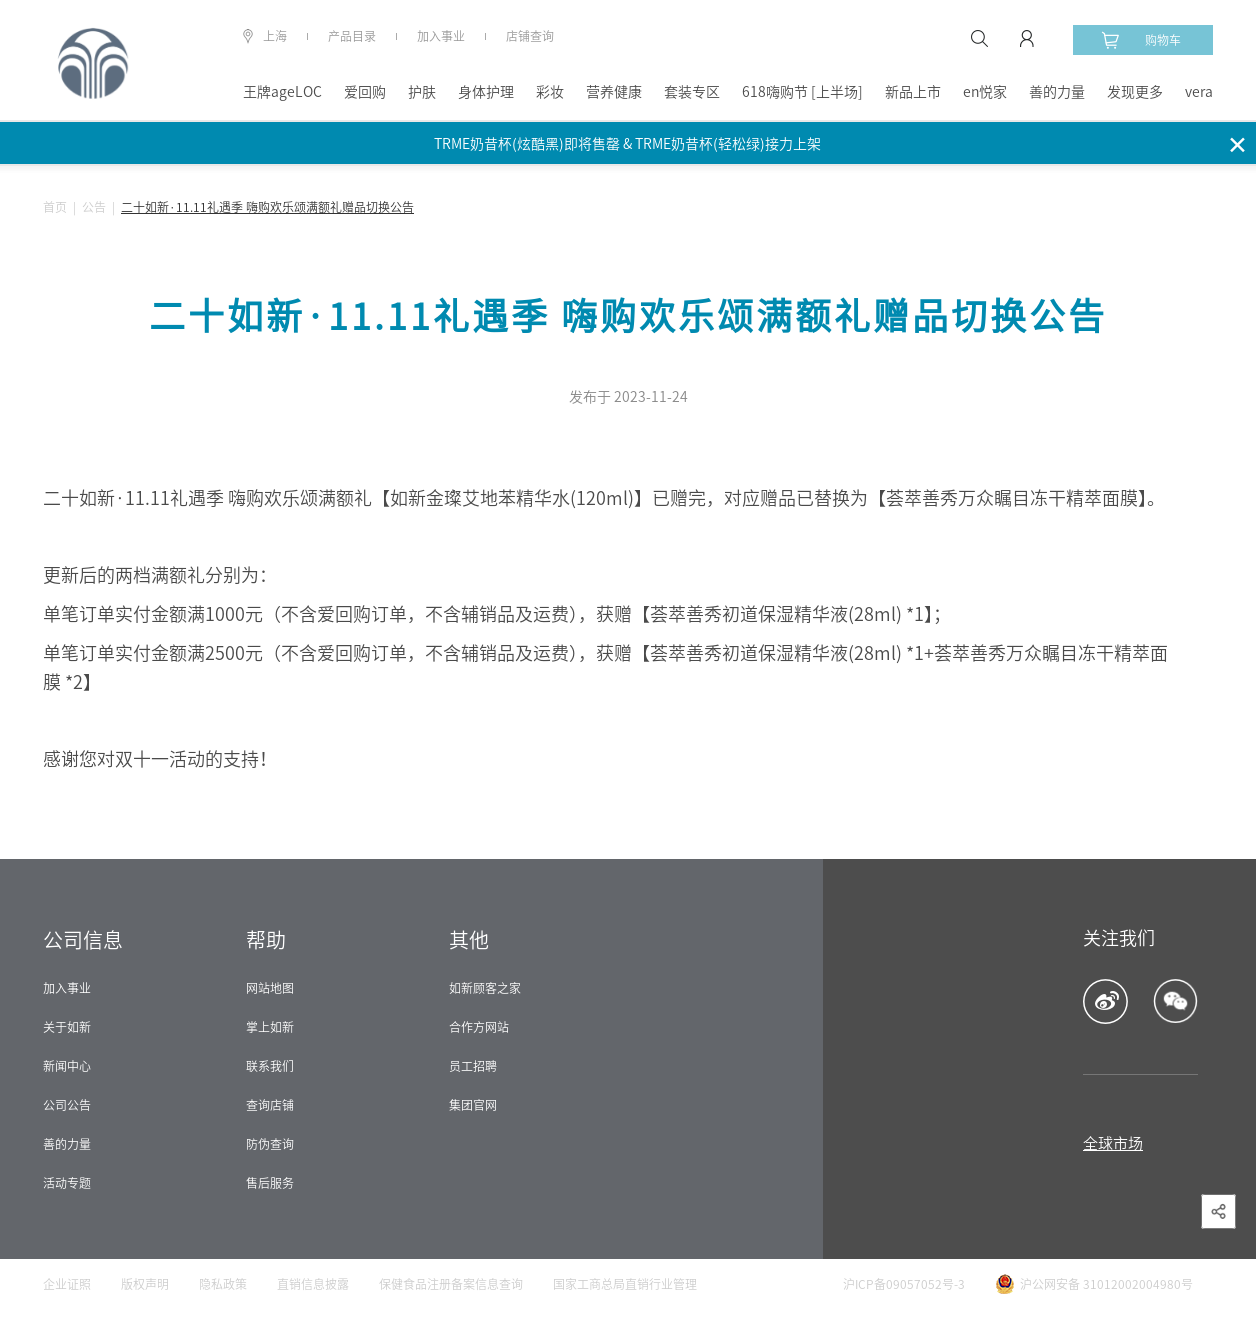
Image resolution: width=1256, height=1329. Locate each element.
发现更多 (1135, 92)
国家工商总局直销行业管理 (625, 1284)
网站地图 (270, 988)
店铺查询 (530, 36)
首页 (55, 207)
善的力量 (1057, 92)
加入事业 (441, 36)
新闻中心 (67, 1066)
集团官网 (473, 1105)
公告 (94, 207)
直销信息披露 (313, 1284)
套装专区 (692, 92)
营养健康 (614, 92)
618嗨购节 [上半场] (802, 92)
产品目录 (352, 36)
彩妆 (550, 92)
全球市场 (1113, 1143)
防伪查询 (270, 1144)
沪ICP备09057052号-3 (904, 1284)
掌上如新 (270, 1027)
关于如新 (67, 1027)
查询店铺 (270, 1105)
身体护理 (486, 92)
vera (1199, 92)
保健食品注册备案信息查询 (451, 1284)
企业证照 (67, 1284)
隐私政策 (223, 1284)
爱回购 (365, 92)
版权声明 (145, 1284)
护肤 (422, 92)
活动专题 (67, 1183)
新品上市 (913, 92)
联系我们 (270, 1066)
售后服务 (270, 1183)
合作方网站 (479, 1027)
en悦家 (985, 92)
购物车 (1141, 40)
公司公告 (67, 1105)
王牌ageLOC (282, 92)
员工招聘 (473, 1066)
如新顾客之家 (485, 988)
